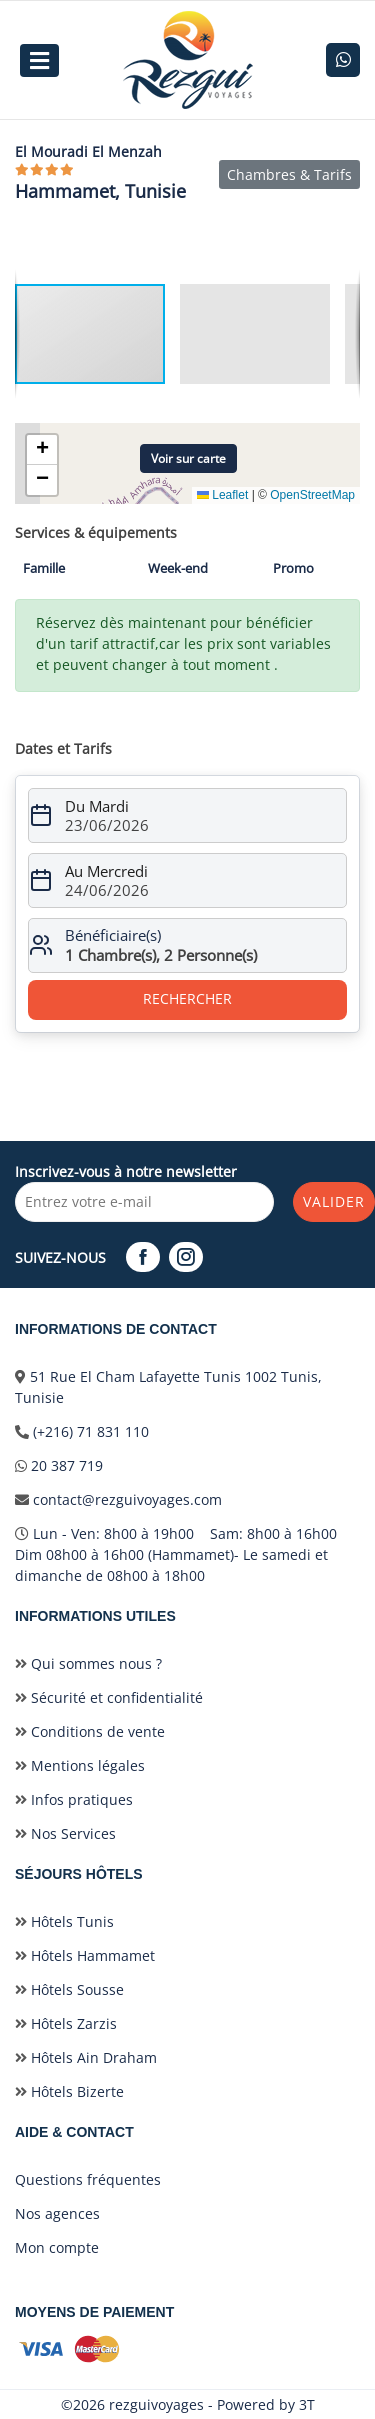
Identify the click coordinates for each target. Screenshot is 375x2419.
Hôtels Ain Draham (86, 2057)
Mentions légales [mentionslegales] (80, 1765)
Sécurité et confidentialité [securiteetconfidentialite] (109, 1697)
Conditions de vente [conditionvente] (90, 1731)
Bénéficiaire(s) (113, 935)
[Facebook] (145, 1257)
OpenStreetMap (312, 495)
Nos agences (57, 2213)
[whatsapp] (343, 60)
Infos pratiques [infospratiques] (74, 1799)
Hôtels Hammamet (85, 1955)
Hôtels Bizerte (69, 2091)
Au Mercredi (106, 871)
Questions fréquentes (88, 2179)
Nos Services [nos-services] (65, 1833)
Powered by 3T (266, 2404)
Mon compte (57, 2247)
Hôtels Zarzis (66, 2023)
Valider (334, 1201)
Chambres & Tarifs (289, 174)
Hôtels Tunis (64, 1921)
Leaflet (222, 495)
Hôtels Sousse (69, 1989)
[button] (262, 334)
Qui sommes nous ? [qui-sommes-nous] (88, 1663)
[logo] (188, 60)
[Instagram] (188, 1257)
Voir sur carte (188, 458)
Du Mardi (97, 806)
